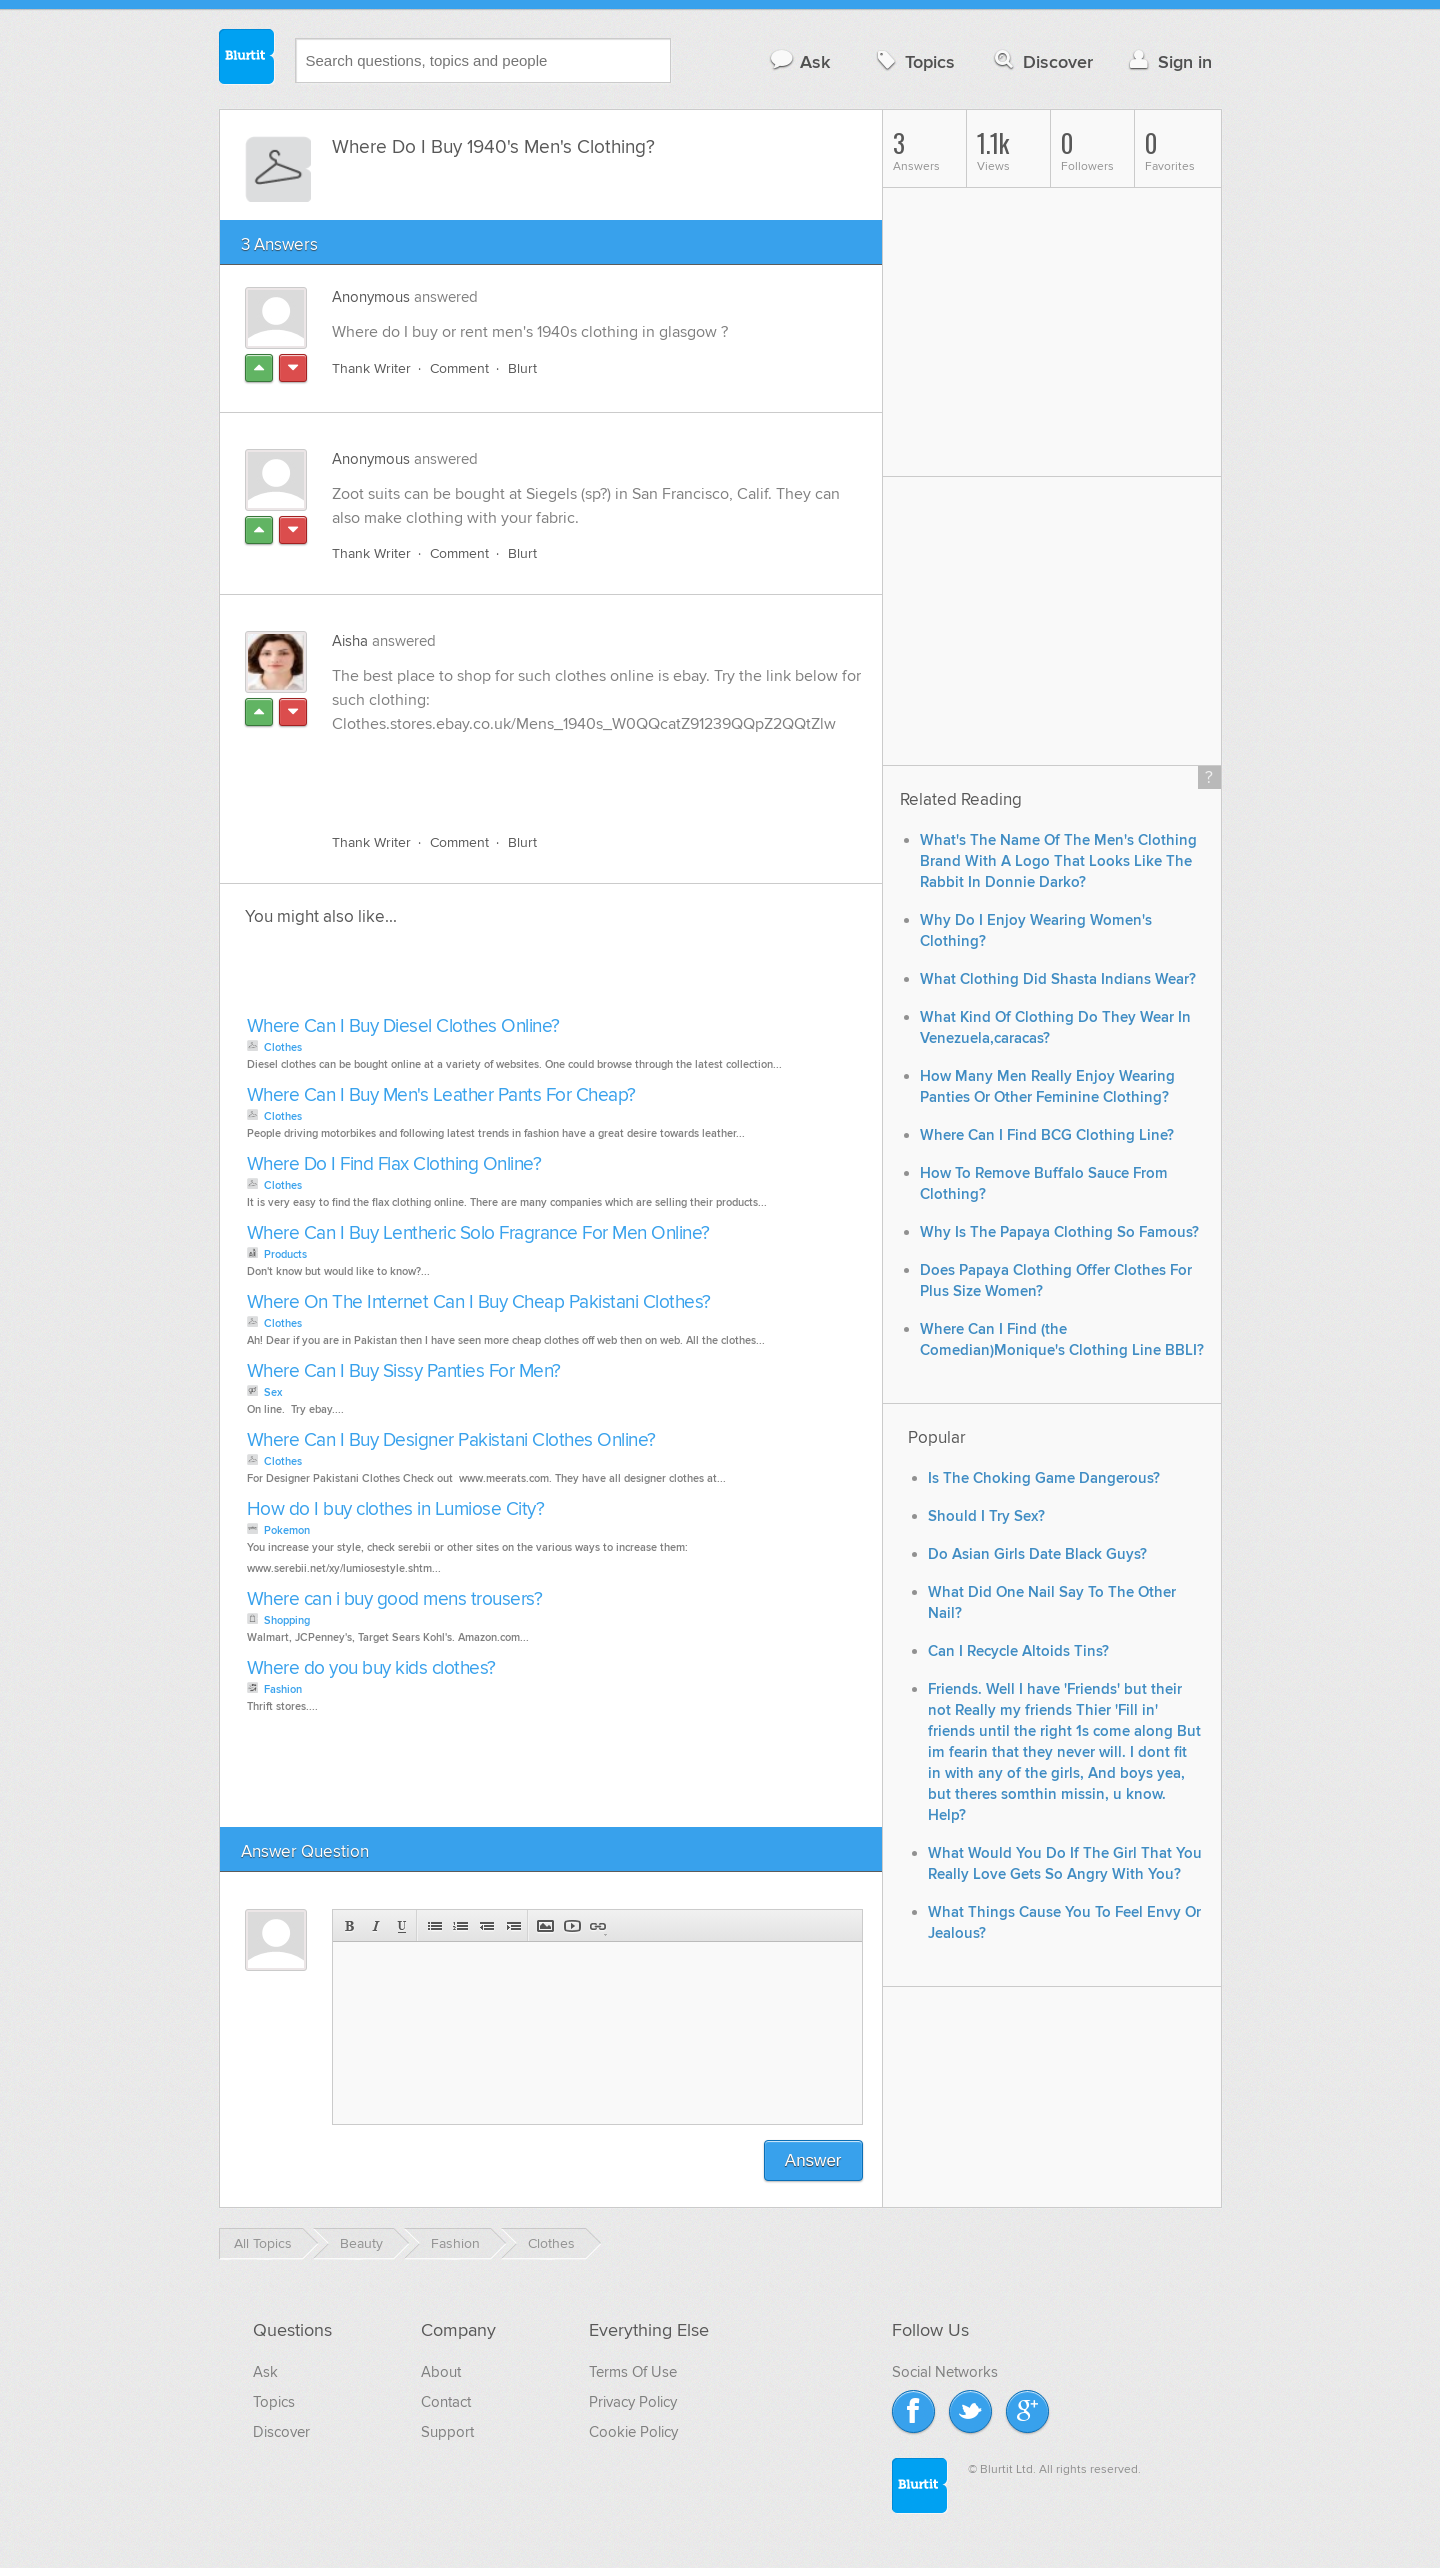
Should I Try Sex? (986, 1516)
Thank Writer (371, 368)
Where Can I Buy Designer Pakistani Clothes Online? (451, 1440)
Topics (913, 61)
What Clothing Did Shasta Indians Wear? (1058, 979)
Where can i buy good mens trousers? (395, 1599)
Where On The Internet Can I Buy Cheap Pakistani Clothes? (479, 1302)
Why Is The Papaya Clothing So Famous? (1059, 1232)
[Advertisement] (563, 772)
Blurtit (247, 59)
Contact (446, 2402)
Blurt (522, 368)
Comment (459, 368)
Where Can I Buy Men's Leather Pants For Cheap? (441, 1095)
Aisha (350, 641)
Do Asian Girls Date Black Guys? (1037, 1554)
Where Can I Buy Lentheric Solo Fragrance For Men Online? (478, 1233)
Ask (799, 61)
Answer (813, 2160)
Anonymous (371, 297)
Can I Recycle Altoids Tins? (1018, 1651)
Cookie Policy (633, 2432)
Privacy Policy (633, 2402)
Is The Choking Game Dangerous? (1044, 1478)
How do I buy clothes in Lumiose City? (396, 1509)
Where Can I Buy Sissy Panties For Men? (404, 1371)
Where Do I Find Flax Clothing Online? (394, 1164)
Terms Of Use (633, 2372)
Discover (1041, 61)
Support (447, 2432)
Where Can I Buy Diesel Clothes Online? (403, 1026)
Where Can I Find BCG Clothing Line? (1047, 1135)
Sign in (1168, 61)
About (441, 2372)
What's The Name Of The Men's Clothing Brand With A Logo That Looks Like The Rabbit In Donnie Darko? (1058, 861)
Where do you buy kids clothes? (371, 1668)
